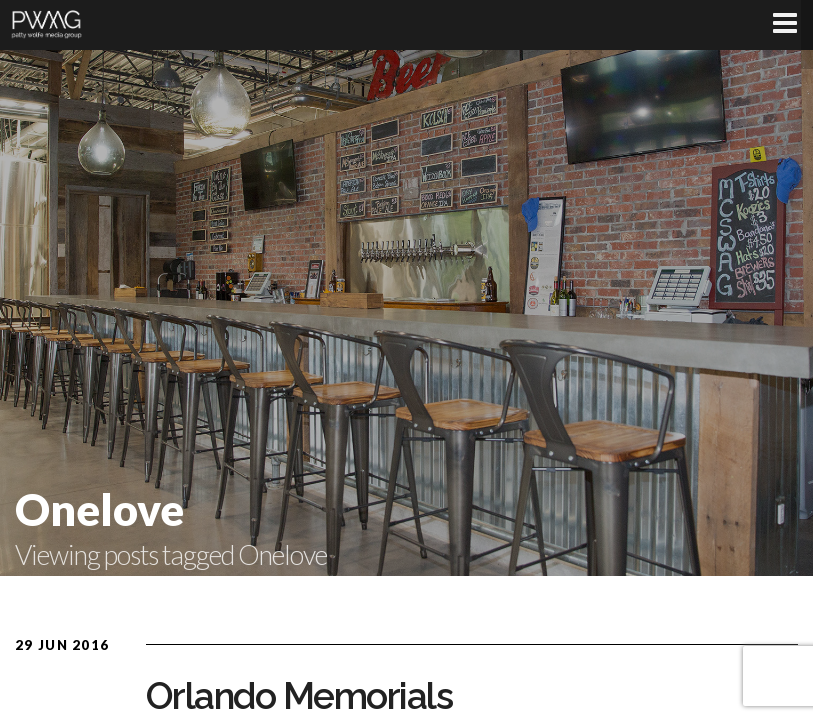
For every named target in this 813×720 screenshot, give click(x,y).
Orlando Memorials (299, 696)
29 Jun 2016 (62, 645)
